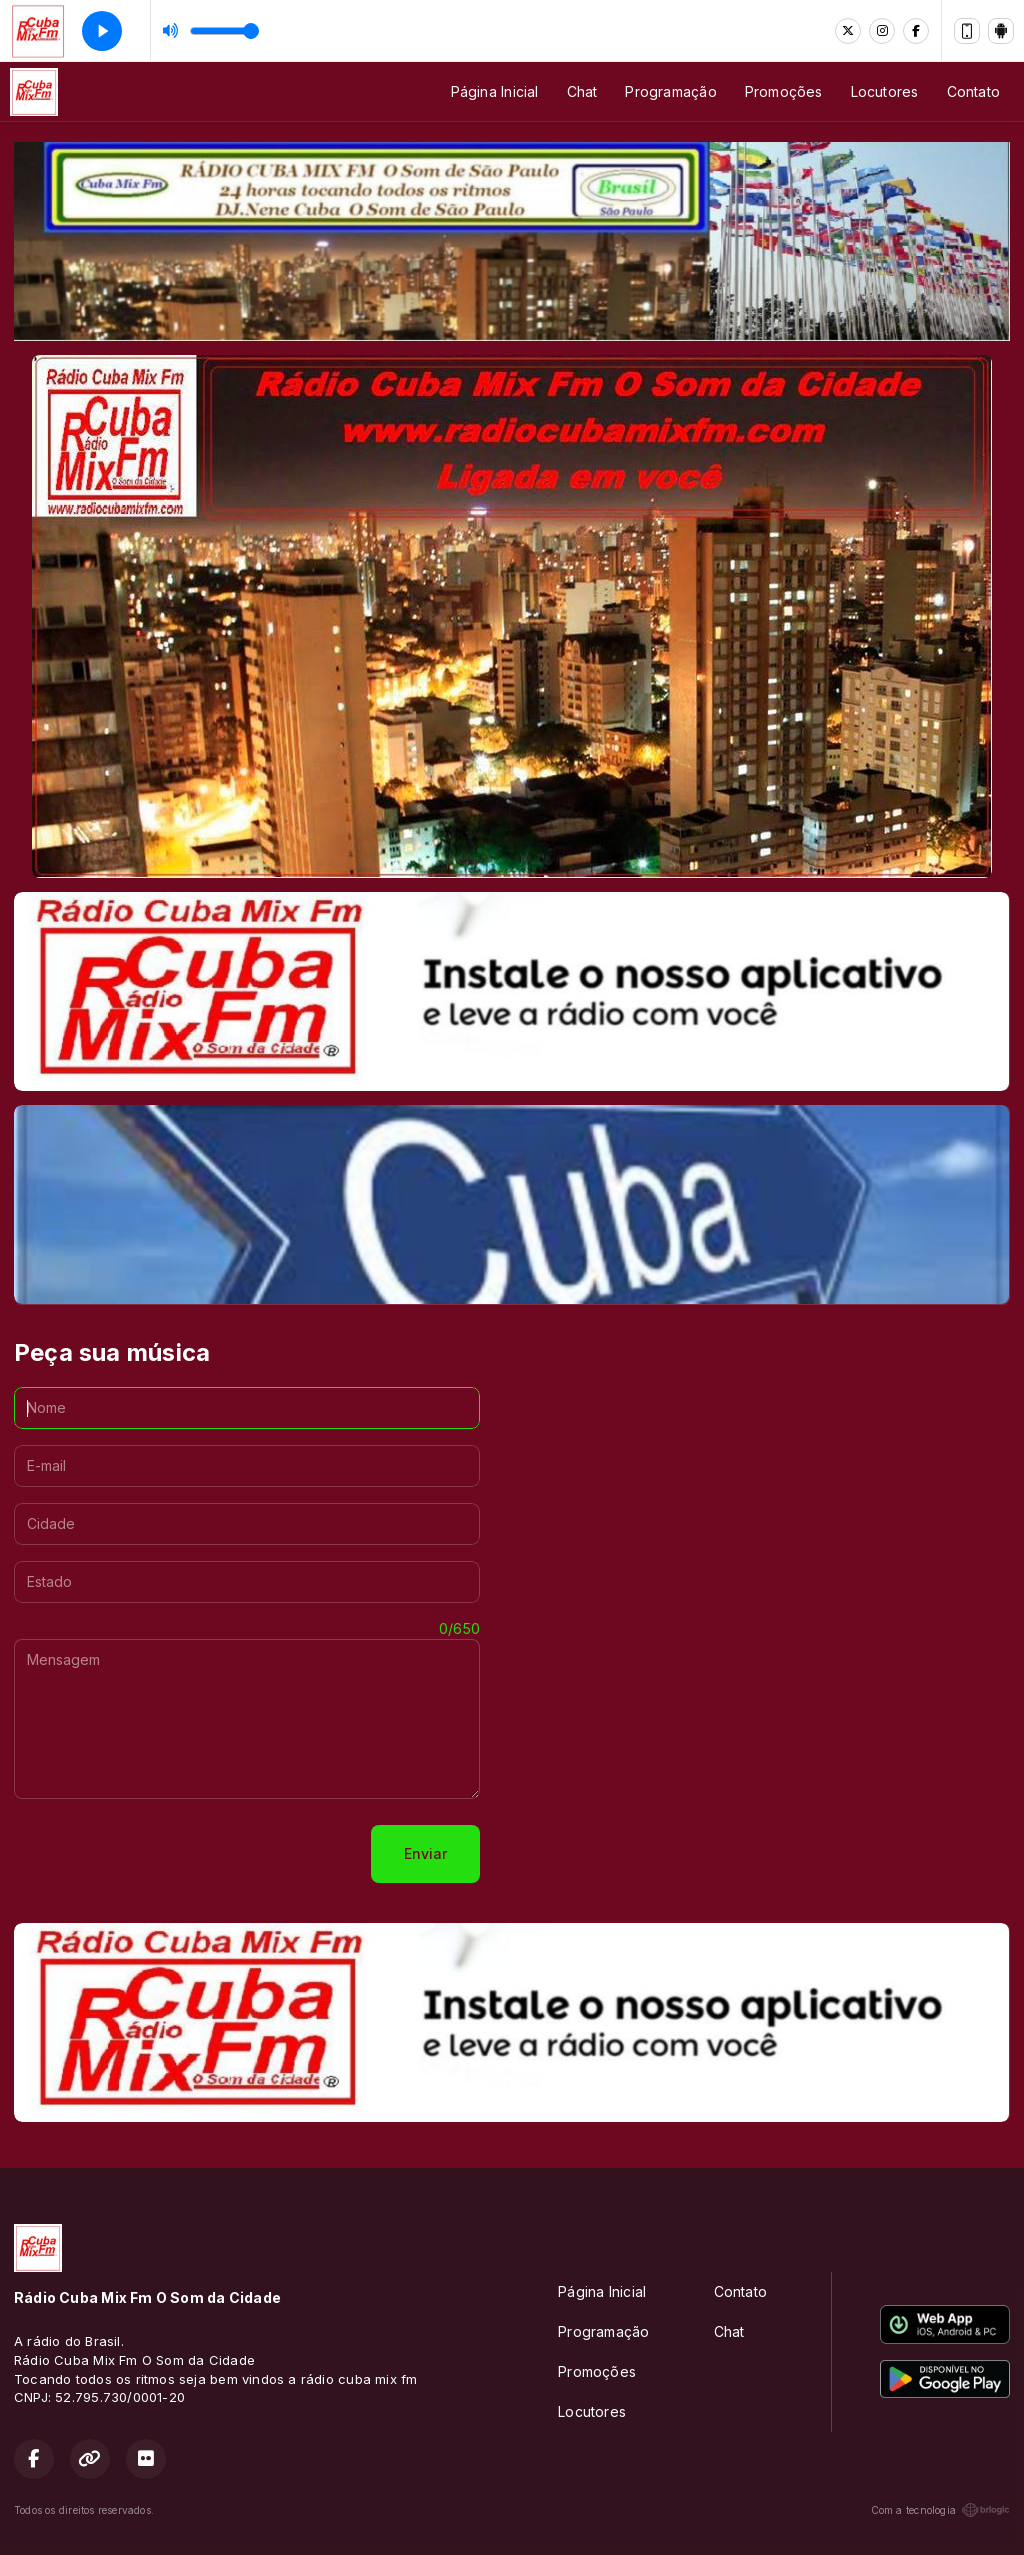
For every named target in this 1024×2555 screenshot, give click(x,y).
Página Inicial (495, 91)
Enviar (425, 1853)
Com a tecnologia (940, 2510)
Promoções (784, 91)
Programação (670, 91)
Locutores (885, 91)
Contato (973, 91)
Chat (582, 91)
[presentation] (166, 1854)
